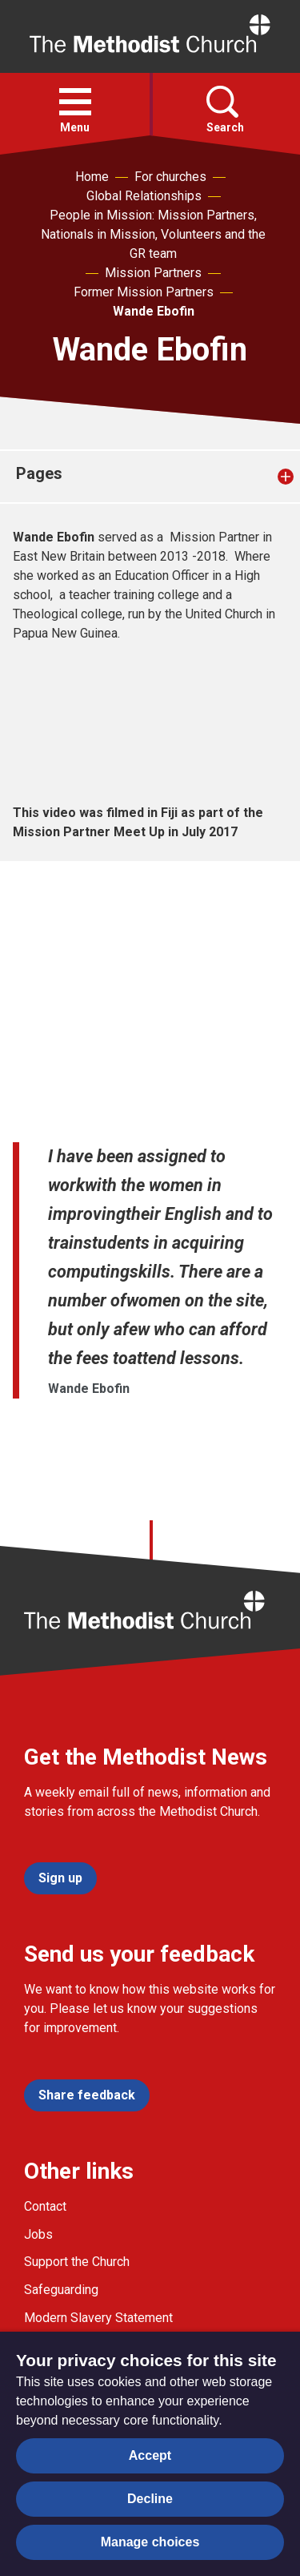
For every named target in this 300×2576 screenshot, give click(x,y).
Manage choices (150, 2542)
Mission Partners (153, 272)
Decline (150, 2499)
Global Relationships (144, 195)
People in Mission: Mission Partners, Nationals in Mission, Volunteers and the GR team (153, 234)
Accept (150, 2455)
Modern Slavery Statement (98, 2317)
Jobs (38, 2234)
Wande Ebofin (153, 311)
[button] (75, 102)
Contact (45, 2206)
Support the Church (77, 2261)
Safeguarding (61, 2289)
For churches (170, 176)
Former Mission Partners (144, 292)
